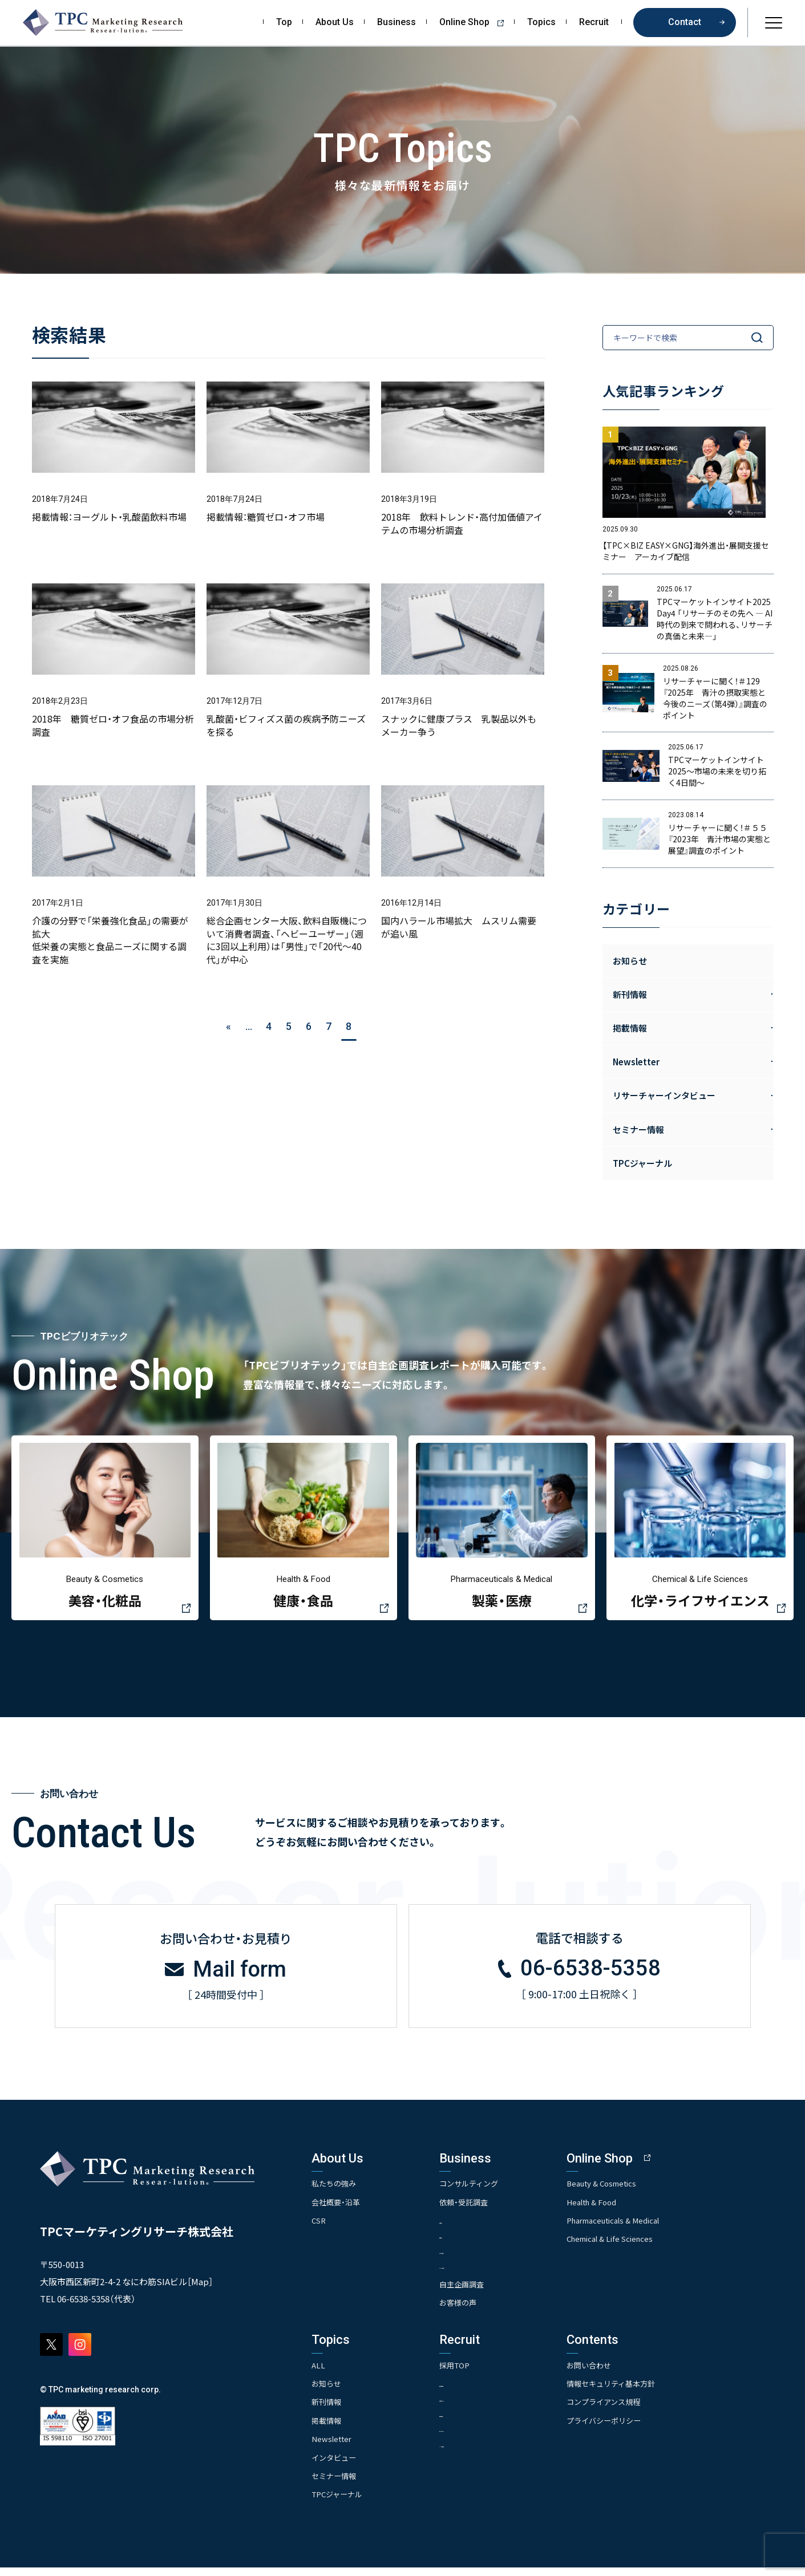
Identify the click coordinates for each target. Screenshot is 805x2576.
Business (396, 22)
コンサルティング (487, 2190)
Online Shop (475, 22)
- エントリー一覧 (484, 2438)
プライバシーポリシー (639, 2429)
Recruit (594, 22)
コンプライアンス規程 (639, 2410)
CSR (319, 2227)
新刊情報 (327, 2410)
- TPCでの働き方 (483, 2453)
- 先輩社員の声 (480, 2422)
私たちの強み (335, 2190)
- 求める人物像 (480, 2392)
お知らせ (630, 961)
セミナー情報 (335, 2484)
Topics (541, 22)
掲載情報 (327, 2429)
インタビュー (335, 2466)
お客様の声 (476, 2311)
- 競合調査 (473, 2243)
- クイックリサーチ (488, 2274)
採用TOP (472, 2373)
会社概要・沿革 (337, 2209)
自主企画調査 (480, 2292)
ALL (319, 2373)
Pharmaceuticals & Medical (651, 2227)
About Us (334, 22)
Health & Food (627, 2209)
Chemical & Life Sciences (647, 2246)
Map (200, 2289)
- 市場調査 (473, 2227)
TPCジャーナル (642, 1163)
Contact (684, 22)
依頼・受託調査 (482, 2209)
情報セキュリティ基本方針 (647, 2391)
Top (284, 22)
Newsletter (333, 2447)
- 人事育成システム (488, 2407)
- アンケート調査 (484, 2258)
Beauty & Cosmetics (638, 2190)
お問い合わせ (624, 2373)
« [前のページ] (228, 1026)
